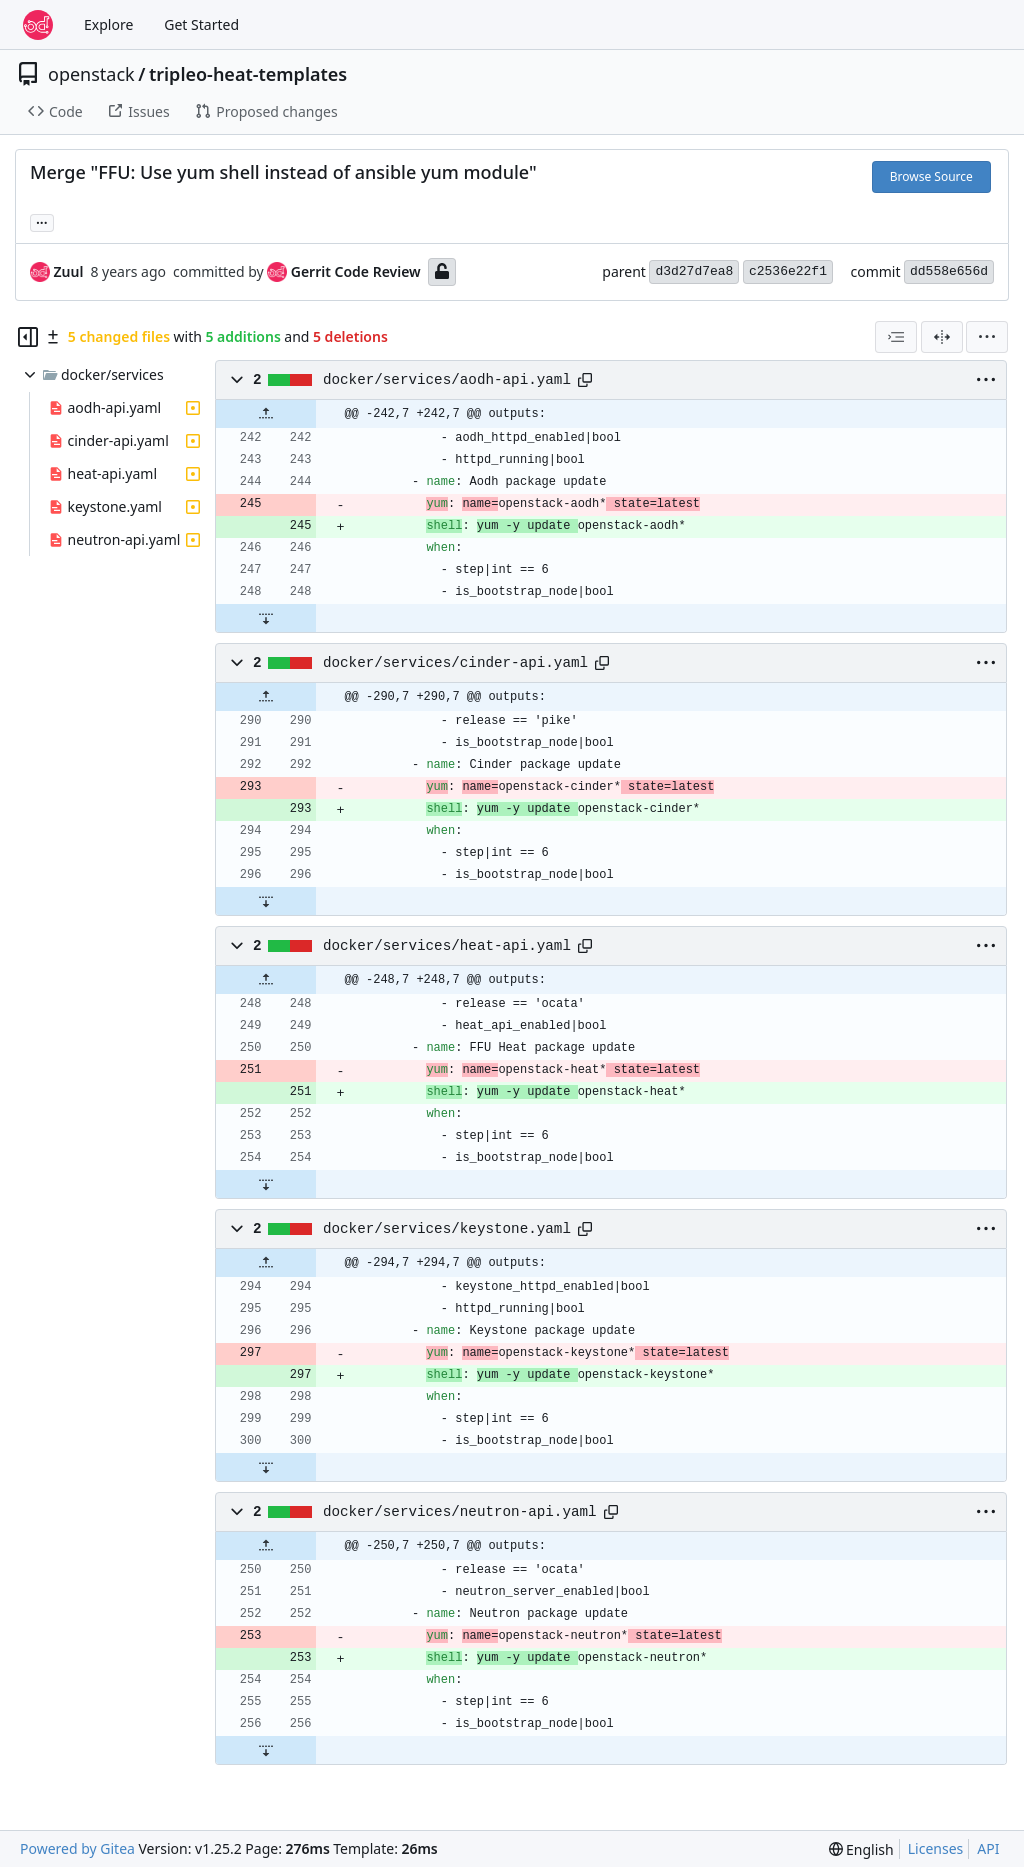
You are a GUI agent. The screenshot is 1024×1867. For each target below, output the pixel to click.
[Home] (38, 25)
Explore (108, 24)
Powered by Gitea (77, 1848)
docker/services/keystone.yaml (447, 1229)
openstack (91, 74)
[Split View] (942, 337)
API (988, 1848)
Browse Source (931, 176)
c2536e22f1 (788, 271)
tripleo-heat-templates (248, 74)
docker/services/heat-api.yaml (447, 946)
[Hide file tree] (28, 337)
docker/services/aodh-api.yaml (447, 380)
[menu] (987, 337)
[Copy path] (585, 380)
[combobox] (896, 337)
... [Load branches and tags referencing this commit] (42, 221)
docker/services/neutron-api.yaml (460, 1512)
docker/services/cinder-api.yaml (455, 663)
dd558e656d (949, 271)
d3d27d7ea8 (694, 271)
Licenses (936, 1848)
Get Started (201, 24)
